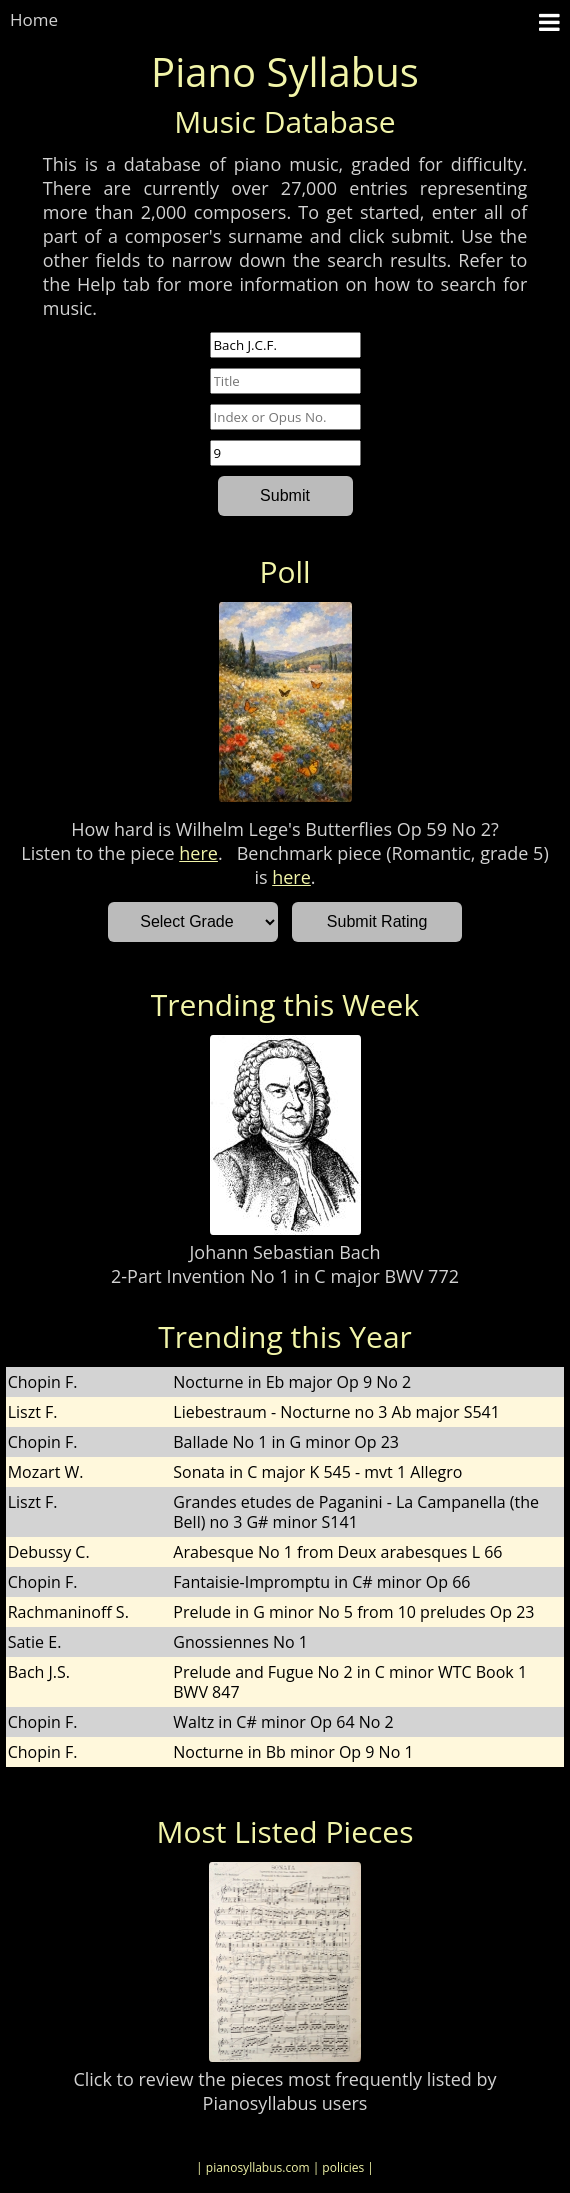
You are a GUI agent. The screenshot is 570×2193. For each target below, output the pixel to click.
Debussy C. (49, 1552)
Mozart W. (46, 1472)
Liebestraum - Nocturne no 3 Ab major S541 (336, 1412)
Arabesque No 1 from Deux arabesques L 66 (337, 1552)
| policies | (343, 2167)
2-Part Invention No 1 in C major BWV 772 (285, 1276)
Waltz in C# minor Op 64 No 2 (283, 1722)
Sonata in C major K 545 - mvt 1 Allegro (317, 1472)
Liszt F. (33, 1412)
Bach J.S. (39, 1672)
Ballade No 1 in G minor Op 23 (286, 1442)
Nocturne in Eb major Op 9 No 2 (292, 1382)
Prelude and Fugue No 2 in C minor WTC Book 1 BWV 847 (350, 1682)
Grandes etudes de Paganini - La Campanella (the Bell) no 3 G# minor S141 (356, 1512)
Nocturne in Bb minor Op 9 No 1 (293, 1752)
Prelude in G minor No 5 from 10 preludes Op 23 (353, 1612)
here (198, 853)
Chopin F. (43, 1382)
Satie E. (35, 1642)
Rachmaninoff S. (68, 1612)
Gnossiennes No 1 (240, 1642)
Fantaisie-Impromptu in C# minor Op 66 (321, 1582)
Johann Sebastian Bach (285, 1252)
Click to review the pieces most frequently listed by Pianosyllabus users (284, 2091)
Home (34, 19)
